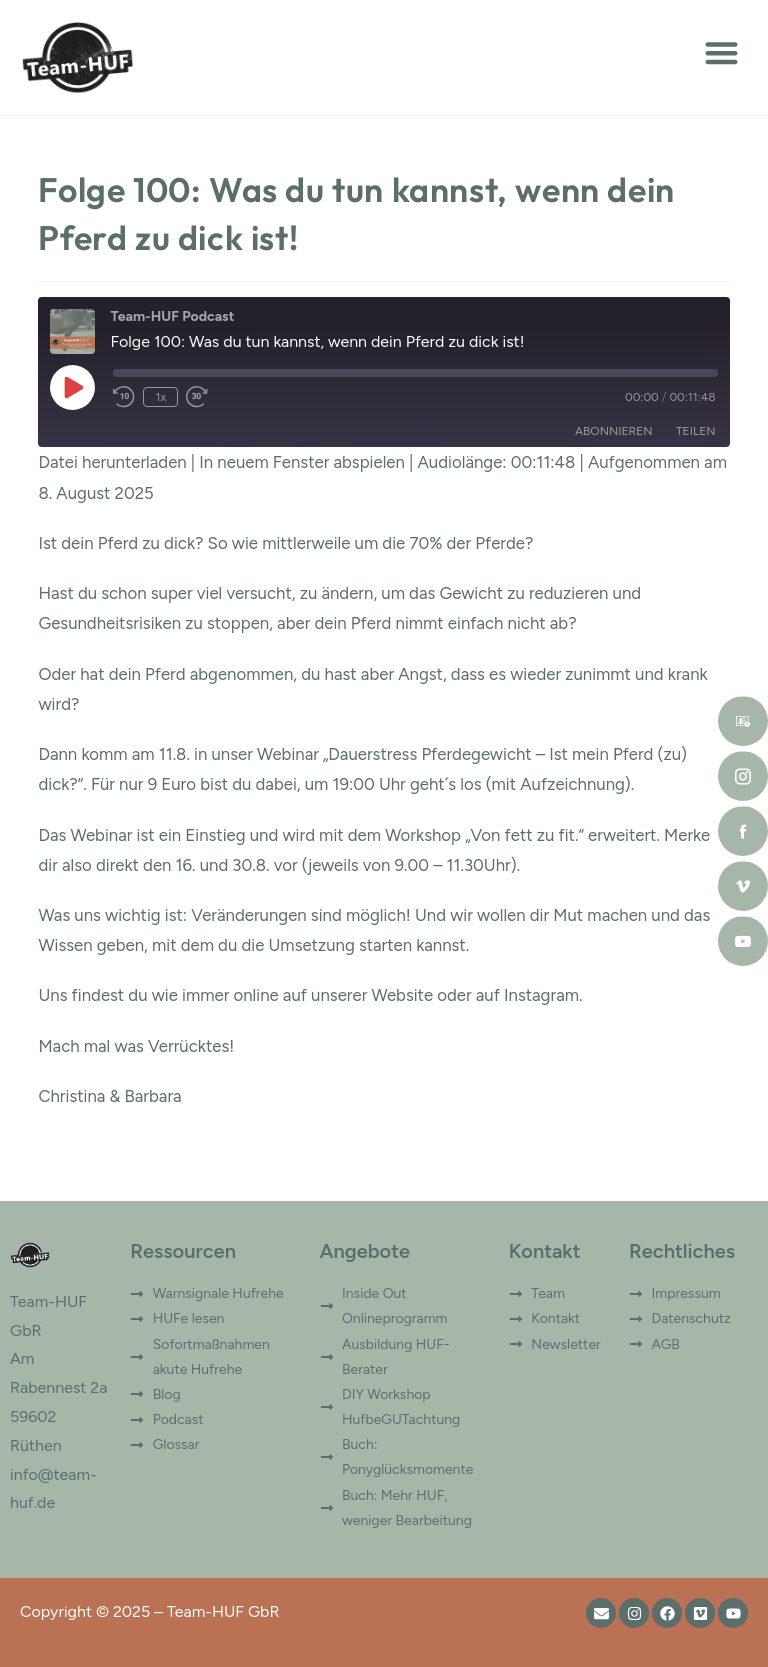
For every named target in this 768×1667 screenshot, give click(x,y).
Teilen (696, 431)
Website (402, 995)
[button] (721, 52)
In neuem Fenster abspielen (302, 462)
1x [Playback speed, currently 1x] (161, 397)
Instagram (541, 995)
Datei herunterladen (112, 462)
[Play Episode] (72, 387)
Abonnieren (614, 431)
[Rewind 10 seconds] (124, 397)
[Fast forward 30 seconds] (197, 397)
